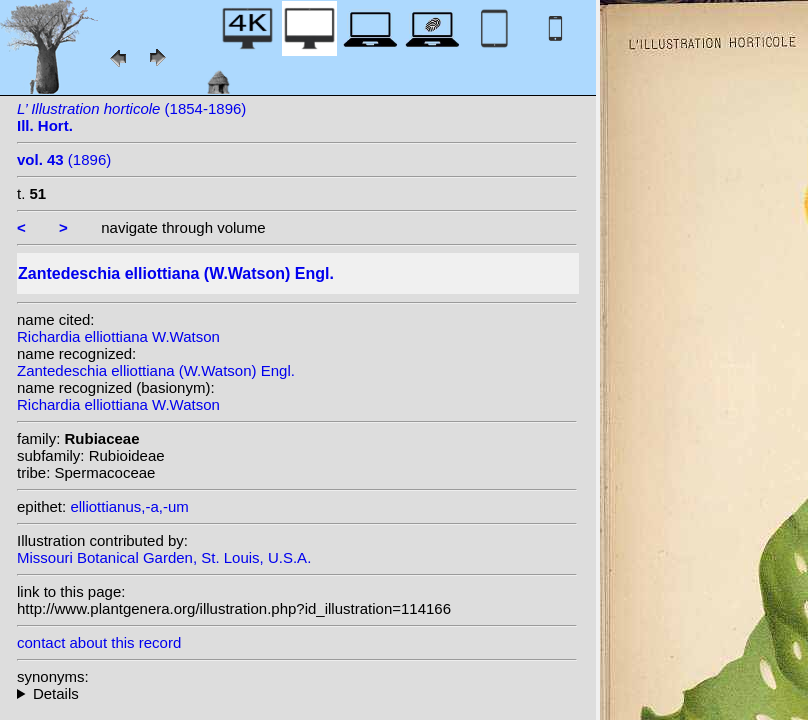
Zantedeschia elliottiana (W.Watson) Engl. (156, 370)
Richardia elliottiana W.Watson (118, 336)
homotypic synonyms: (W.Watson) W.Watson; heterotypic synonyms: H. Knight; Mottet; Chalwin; (297, 693)
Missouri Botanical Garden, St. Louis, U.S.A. (164, 557)
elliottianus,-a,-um (129, 506)
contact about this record (99, 642)
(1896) (64, 159)
